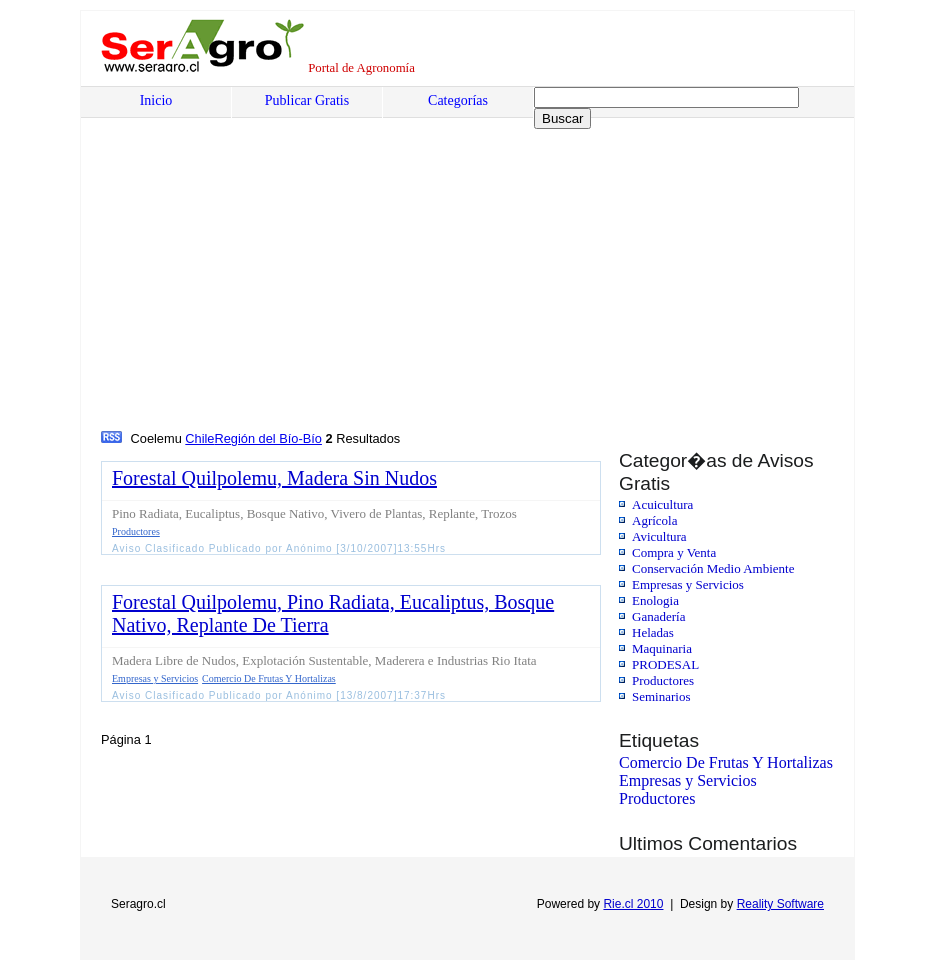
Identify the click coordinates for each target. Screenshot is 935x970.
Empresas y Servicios (688, 584)
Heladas (653, 632)
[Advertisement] (253, 277)
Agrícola (654, 520)
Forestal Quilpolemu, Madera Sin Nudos (274, 478)
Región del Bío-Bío (268, 438)
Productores (663, 680)
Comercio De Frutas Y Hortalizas (726, 762)
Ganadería (658, 616)
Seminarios (661, 696)
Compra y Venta (674, 552)
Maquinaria (662, 648)
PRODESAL (665, 664)
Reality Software (780, 904)
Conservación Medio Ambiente (713, 568)
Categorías (458, 100)
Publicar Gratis (307, 100)
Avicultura (659, 536)
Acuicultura (662, 504)
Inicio (156, 100)
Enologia (655, 600)
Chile (199, 438)
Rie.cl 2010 (633, 904)
